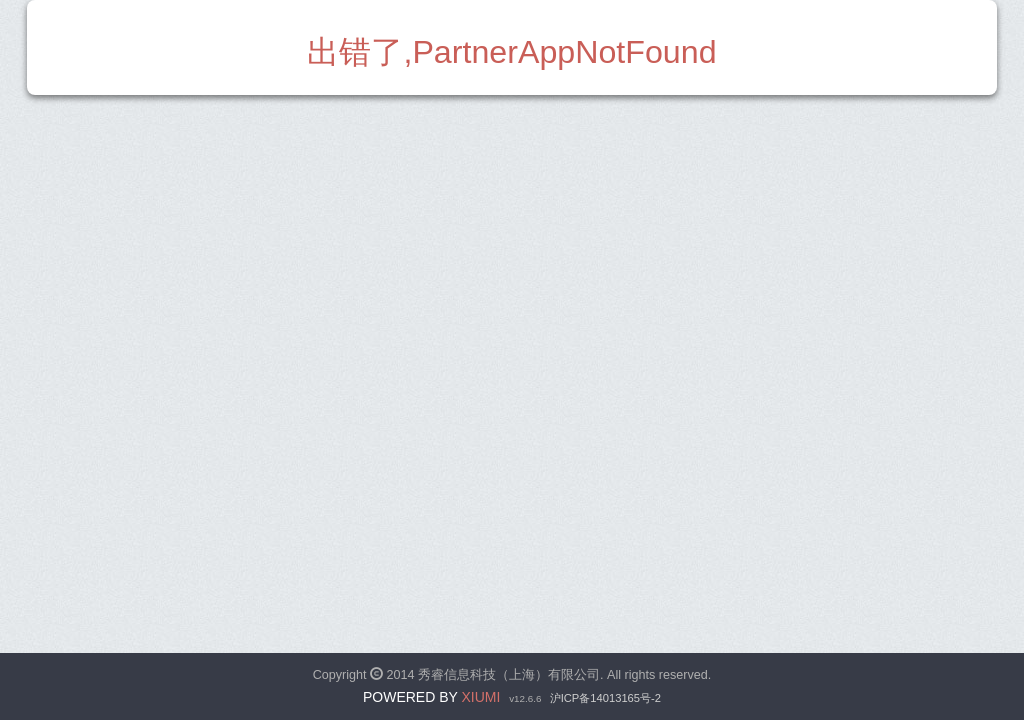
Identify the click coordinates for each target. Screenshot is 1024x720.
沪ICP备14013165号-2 (605, 698)
